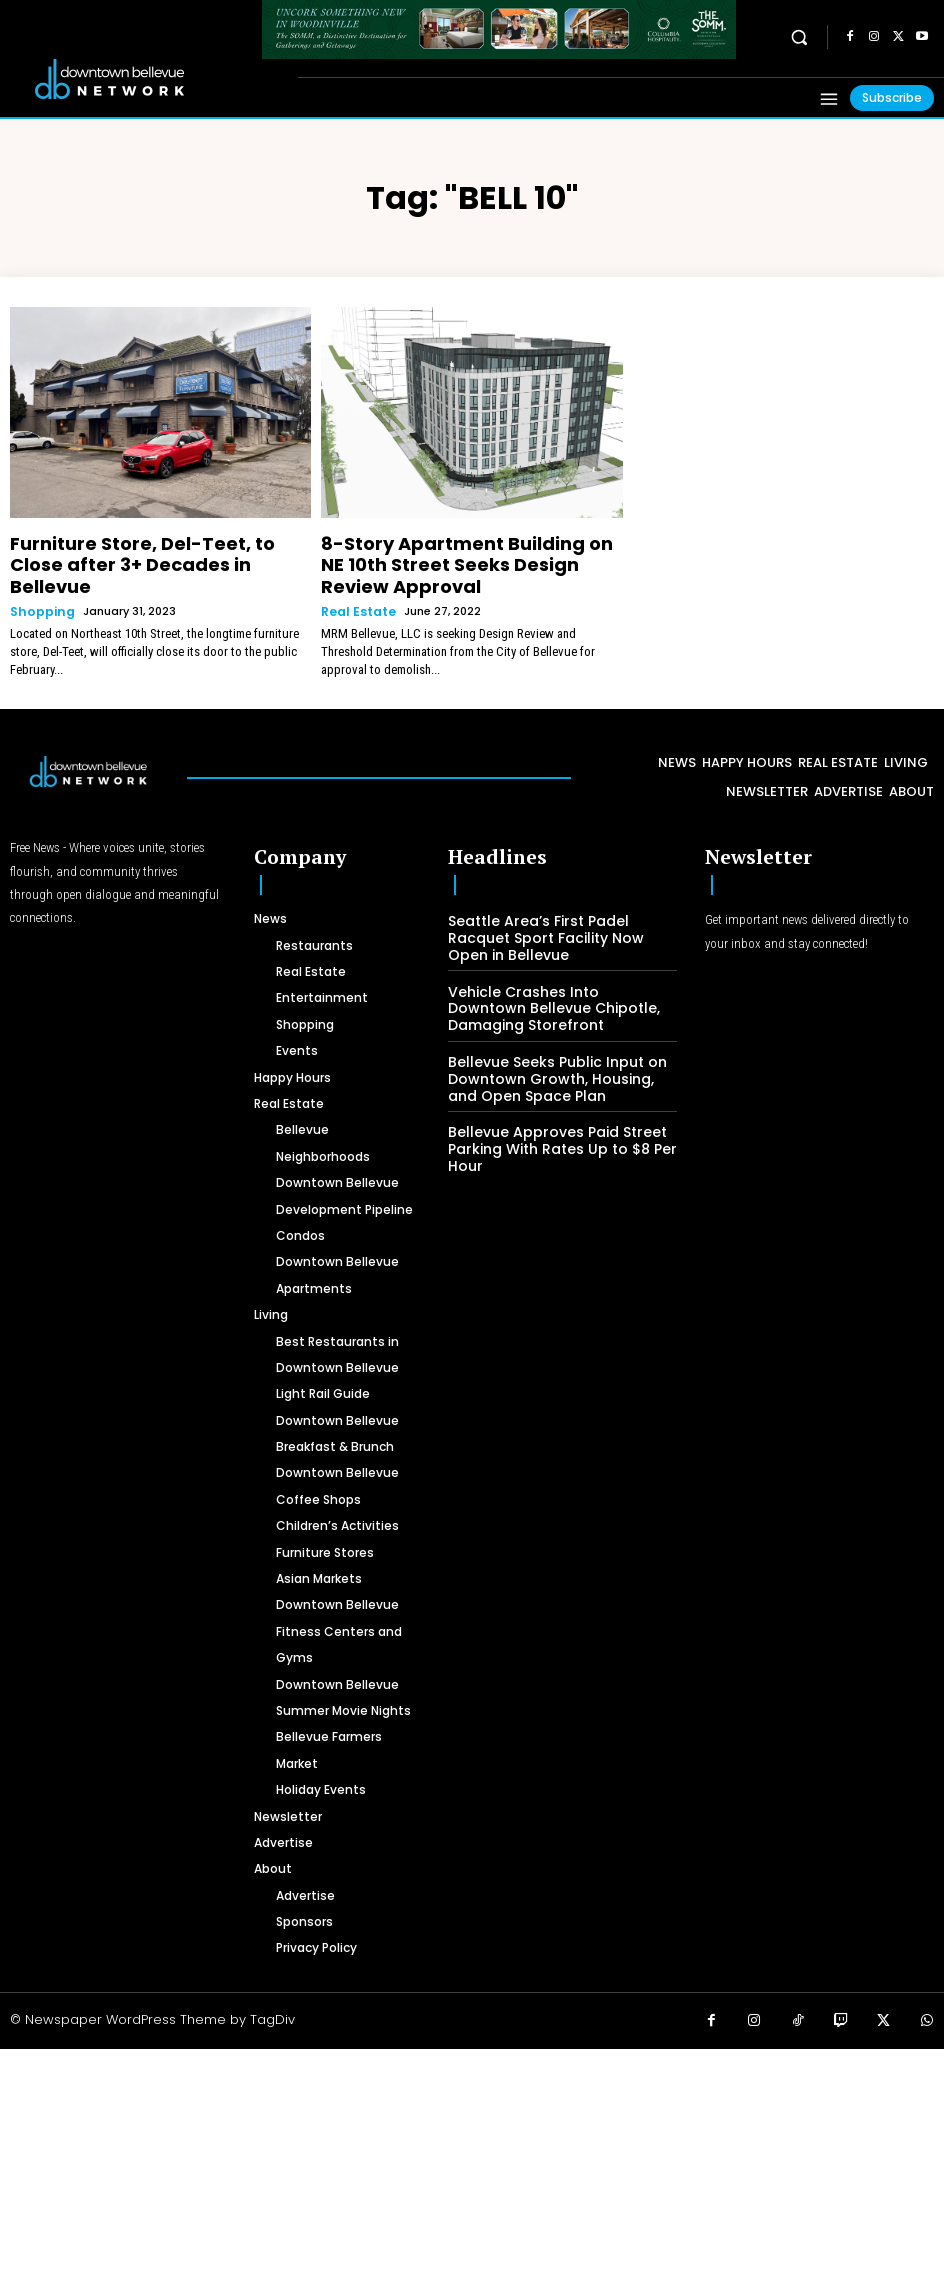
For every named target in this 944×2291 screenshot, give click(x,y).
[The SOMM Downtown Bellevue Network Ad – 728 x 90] (499, 29)
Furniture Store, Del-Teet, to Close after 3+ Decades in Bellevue (143, 549)
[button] (799, 36)
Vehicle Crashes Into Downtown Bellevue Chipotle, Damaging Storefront (553, 969)
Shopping (39, 579)
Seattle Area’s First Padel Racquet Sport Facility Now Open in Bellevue (560, 902)
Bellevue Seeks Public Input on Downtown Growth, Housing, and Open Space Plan (555, 1036)
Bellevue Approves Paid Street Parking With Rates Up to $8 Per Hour (551, 1103)
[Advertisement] (472, 2145)
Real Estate (356, 579)
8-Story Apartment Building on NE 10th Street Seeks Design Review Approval (467, 549)
